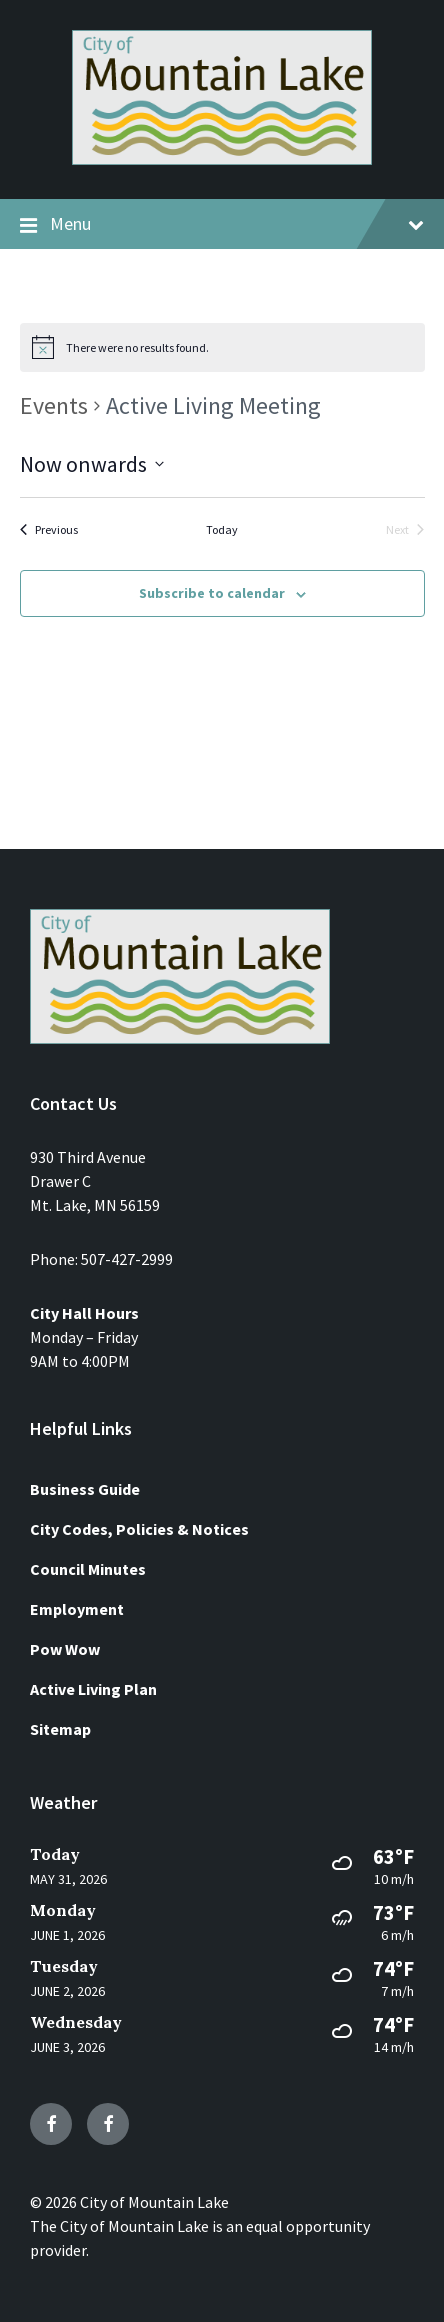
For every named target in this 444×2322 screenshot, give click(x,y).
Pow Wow (65, 1649)
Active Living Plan (93, 1689)
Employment (77, 1609)
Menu (222, 225)
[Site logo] (222, 159)
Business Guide (85, 1489)
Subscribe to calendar (212, 593)
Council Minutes (88, 1569)
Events (54, 405)
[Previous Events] (49, 530)
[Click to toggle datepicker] (92, 464)
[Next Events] (405, 530)
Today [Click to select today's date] (222, 529)
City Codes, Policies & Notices (139, 1529)
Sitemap (60, 1729)
